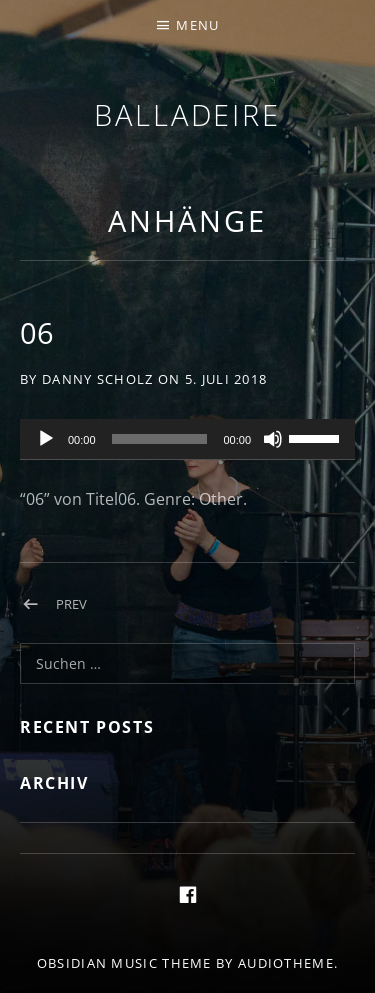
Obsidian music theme (124, 963)
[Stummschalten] (273, 439)
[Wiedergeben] (46, 439)
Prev (71, 604)
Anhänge (187, 220)
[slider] (160, 439)
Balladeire (187, 114)
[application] (187, 440)
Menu (197, 25)
